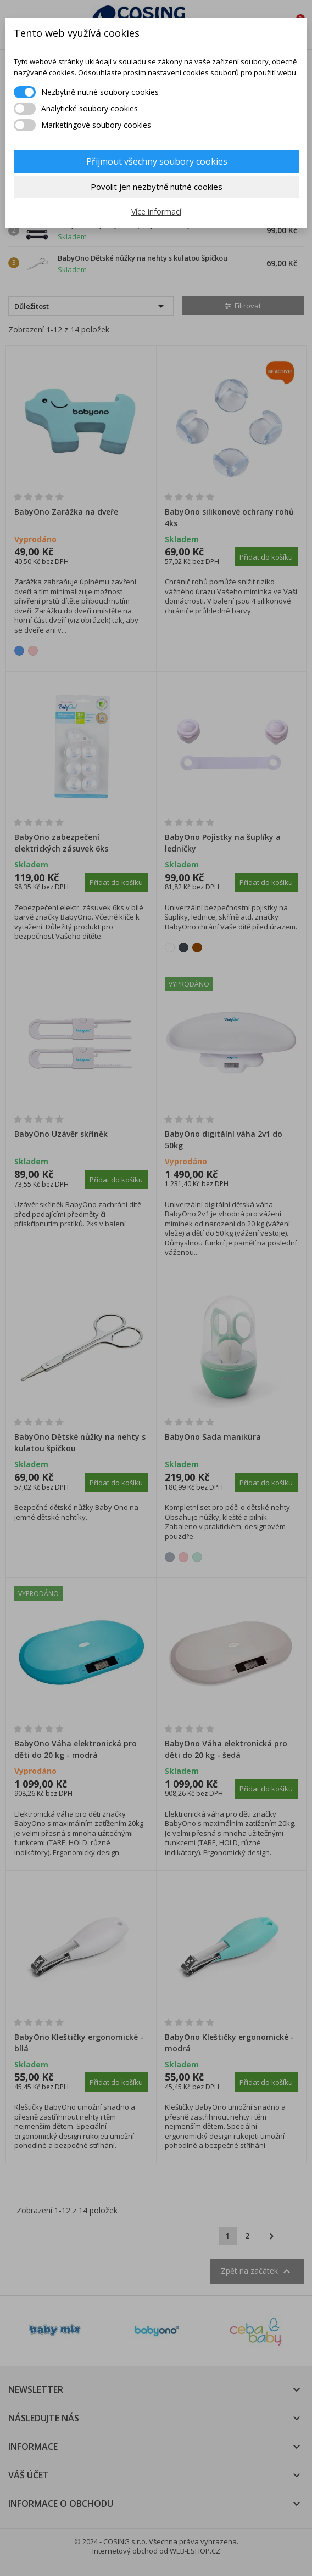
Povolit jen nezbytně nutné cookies (156, 186)
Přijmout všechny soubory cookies (156, 161)
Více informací (156, 211)
